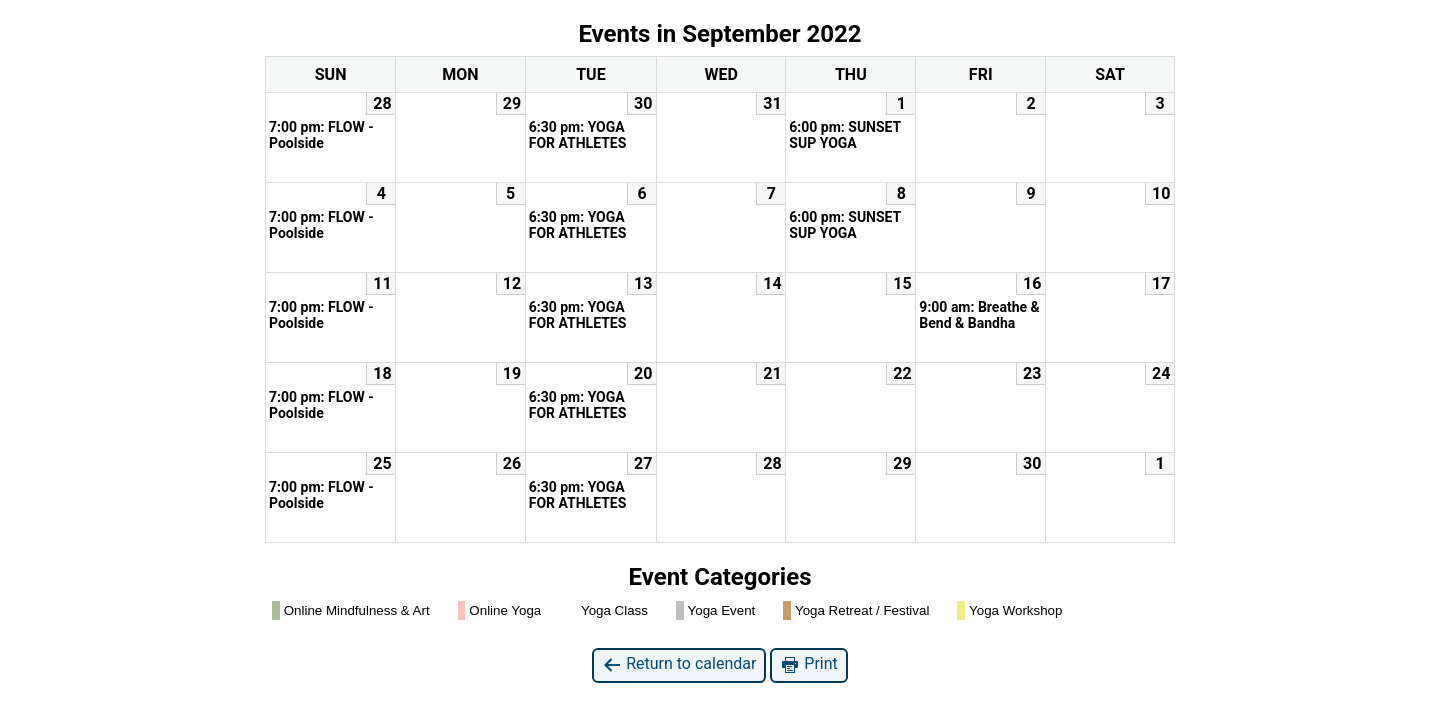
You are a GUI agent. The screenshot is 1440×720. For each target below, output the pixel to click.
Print (808, 664)
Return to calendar (679, 664)
